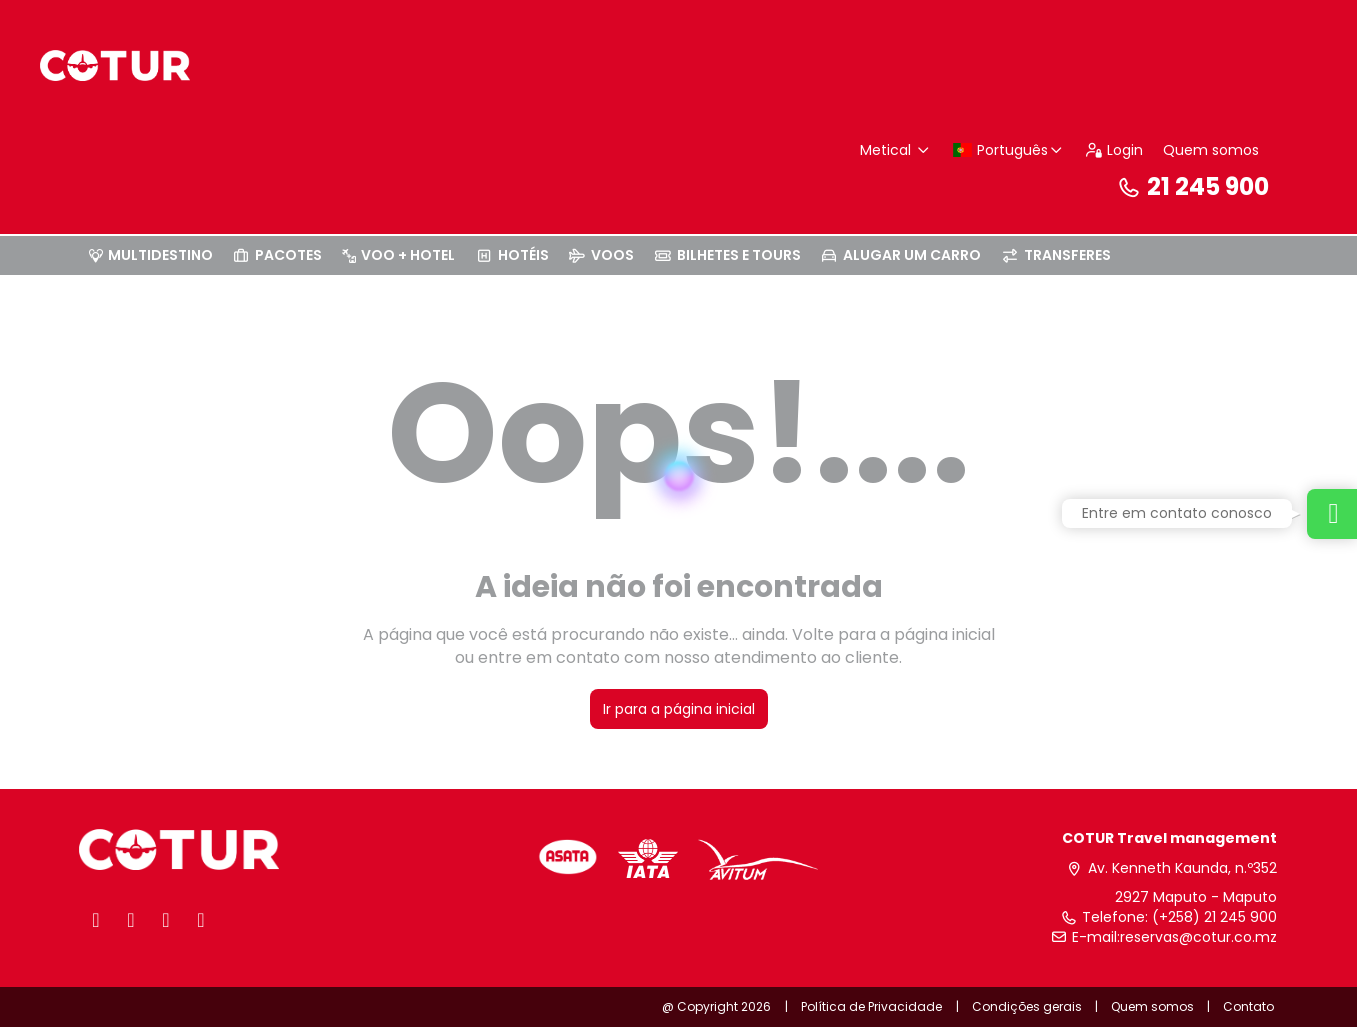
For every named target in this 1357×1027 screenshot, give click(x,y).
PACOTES (278, 255)
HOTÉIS (512, 255)
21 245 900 (1193, 186)
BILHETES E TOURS (727, 255)
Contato (1248, 1006)
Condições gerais (1027, 1006)
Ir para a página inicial (679, 709)
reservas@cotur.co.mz (1198, 937)
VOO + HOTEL (398, 255)
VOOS (602, 255)
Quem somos (1211, 150)
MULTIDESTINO (151, 255)
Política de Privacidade (871, 1006)
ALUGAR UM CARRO (901, 255)
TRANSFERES (1056, 255)
